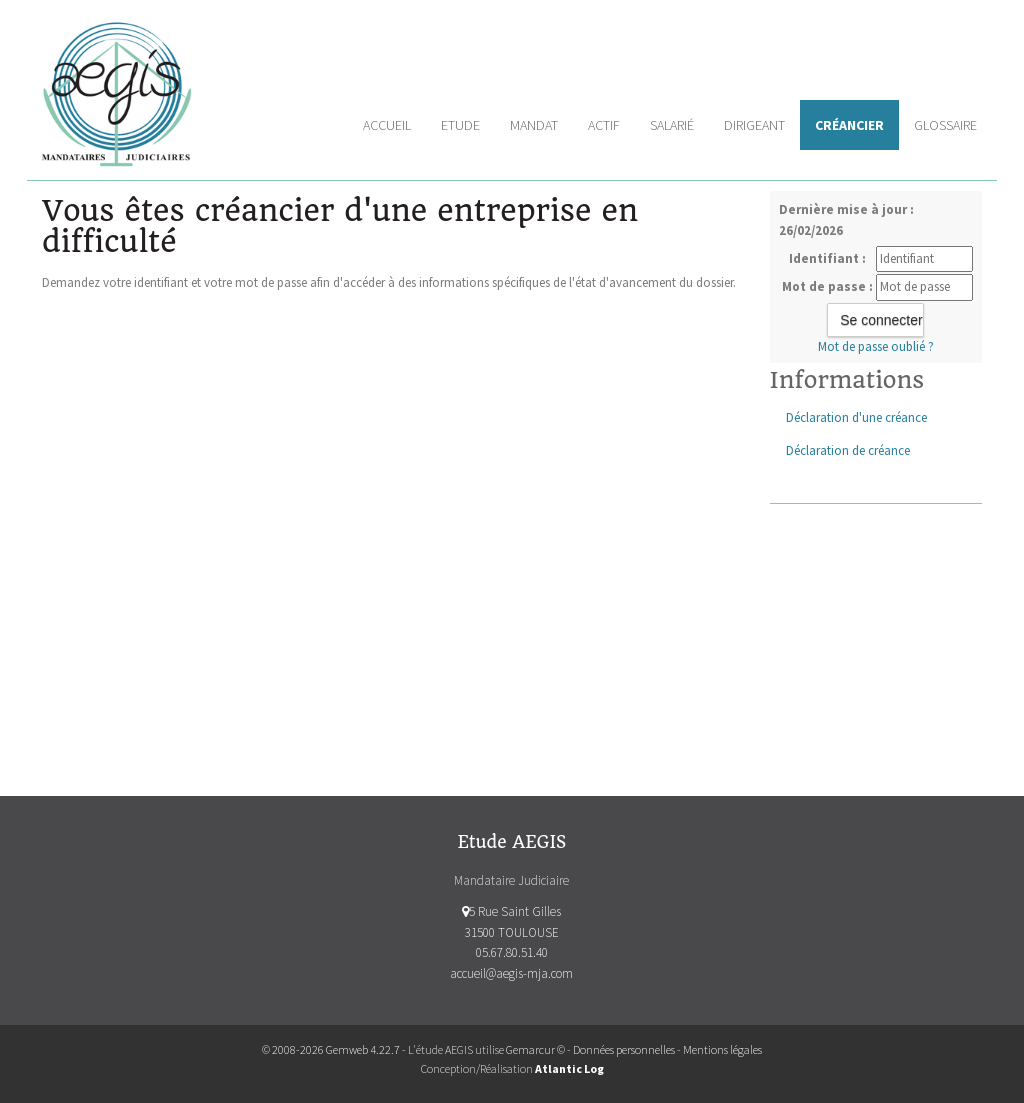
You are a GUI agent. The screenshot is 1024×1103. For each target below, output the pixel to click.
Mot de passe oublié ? (876, 346)
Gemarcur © (535, 1049)
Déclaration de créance (848, 450)
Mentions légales (722, 1049)
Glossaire (945, 125)
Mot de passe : (827, 286)
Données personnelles (624, 1049)
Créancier (849, 125)
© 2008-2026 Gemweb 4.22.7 (331, 1049)
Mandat (534, 125)
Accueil (387, 125)
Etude (460, 125)
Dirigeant (754, 125)
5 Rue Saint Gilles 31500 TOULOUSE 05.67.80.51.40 (511, 932)
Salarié (672, 125)
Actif (604, 125)
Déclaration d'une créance (856, 417)
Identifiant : (827, 258)
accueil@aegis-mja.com (511, 973)
